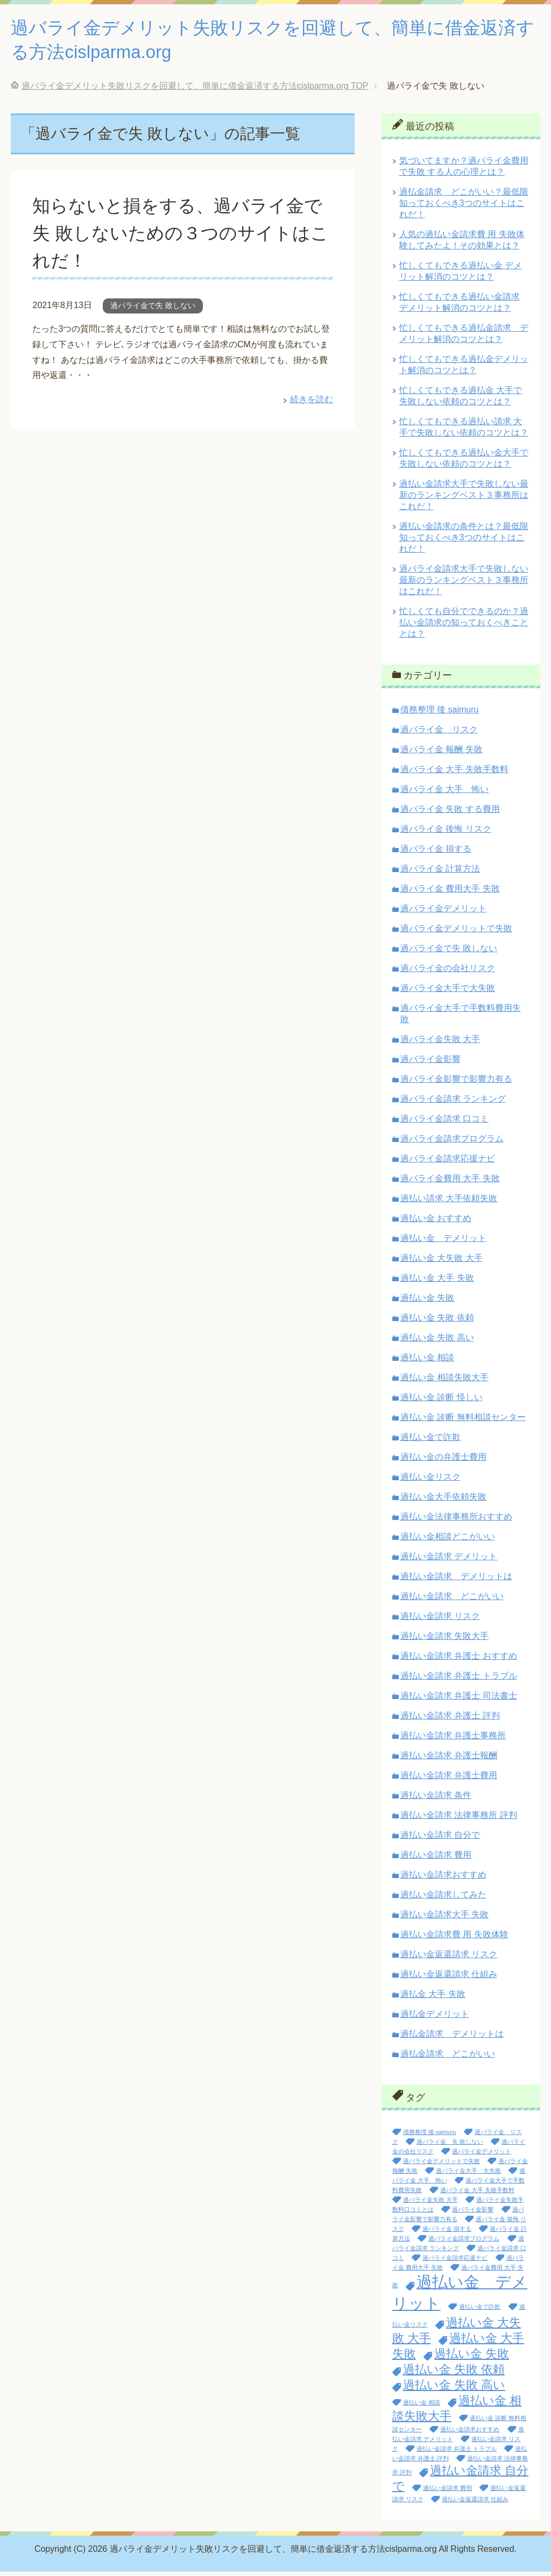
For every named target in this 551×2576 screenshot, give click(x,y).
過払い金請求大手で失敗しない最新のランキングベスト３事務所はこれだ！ (463, 499)
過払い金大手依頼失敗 (443, 1500)
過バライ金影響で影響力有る (456, 1083)
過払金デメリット (434, 2018)
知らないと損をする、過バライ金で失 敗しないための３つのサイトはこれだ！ (181, 237)
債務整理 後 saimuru (439, 713)
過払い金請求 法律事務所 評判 (458, 1819)
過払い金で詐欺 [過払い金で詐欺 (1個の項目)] (479, 2311)
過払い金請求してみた (443, 1898)
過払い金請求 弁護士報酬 (448, 1759)
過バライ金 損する (435, 853)
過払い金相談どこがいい (447, 1540)
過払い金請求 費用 (435, 1859)
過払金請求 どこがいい (447, 2058)
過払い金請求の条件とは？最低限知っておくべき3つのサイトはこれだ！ (463, 542)
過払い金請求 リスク (440, 1620)
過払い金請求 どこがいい (452, 1600)
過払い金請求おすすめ (443, 1878)
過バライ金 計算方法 (440, 872)
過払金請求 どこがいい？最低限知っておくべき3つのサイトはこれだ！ (463, 207)
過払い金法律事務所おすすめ (456, 1520)
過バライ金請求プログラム (452, 1142)
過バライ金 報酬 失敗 (441, 753)
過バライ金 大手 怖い (444, 793)
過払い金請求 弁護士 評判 (450, 1719)
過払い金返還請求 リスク (448, 1958)
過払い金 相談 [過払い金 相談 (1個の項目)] (421, 2406)
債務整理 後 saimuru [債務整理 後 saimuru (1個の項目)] (429, 2136)
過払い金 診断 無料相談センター (463, 1421)
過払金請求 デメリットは (452, 2038)
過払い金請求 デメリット (448, 1560)
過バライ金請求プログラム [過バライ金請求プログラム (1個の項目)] (463, 2242)
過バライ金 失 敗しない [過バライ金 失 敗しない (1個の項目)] (449, 2146)
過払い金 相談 (427, 1361)
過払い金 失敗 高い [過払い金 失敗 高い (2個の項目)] (454, 2389)
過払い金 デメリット (443, 1242)
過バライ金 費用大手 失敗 (450, 892)
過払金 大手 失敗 (432, 1998)
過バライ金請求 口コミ (444, 1123)
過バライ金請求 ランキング (453, 1103)
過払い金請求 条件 (435, 1799)
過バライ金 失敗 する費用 (450, 813)
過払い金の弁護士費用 (443, 1461)
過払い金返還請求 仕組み (448, 1978)
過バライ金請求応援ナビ (447, 1162)
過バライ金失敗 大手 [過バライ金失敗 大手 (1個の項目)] (430, 2204)
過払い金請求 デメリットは (456, 1580)
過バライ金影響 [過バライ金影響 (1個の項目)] (472, 2213)
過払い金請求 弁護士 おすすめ (458, 1660)
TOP (195, 90)
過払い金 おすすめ (435, 1222)
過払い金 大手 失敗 (437, 1282)
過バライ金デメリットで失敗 (456, 932)
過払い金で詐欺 (430, 1441)
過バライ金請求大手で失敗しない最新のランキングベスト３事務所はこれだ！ (463, 584)
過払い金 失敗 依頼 (437, 1321)
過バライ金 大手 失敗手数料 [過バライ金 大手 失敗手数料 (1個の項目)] (477, 2194)
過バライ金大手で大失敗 (447, 992)
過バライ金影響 (430, 1063)
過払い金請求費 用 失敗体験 (454, 1938)
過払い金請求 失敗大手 (444, 1640)
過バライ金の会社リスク (447, 972)
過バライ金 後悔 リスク (445, 833)
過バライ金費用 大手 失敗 (450, 1182)
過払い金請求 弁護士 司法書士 (458, 1699)
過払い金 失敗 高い (437, 1341)
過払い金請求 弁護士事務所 (453, 1739)
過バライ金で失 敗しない (152, 309)
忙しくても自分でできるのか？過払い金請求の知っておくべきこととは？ (463, 627)
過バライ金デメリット (443, 912)
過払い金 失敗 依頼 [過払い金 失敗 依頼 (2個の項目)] (454, 2373)
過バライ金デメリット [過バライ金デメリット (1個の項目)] (481, 2155)
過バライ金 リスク (439, 733)
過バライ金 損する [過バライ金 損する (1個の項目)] (446, 2233)
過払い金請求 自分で (440, 1839)
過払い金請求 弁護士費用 (448, 1779)
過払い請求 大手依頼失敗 (448, 1202)
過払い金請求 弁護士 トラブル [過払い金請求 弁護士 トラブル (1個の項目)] (456, 2453)
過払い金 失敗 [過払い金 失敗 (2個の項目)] (471, 2358)
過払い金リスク (430, 1481)
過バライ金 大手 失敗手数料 (454, 773)
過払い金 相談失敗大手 (444, 1381)
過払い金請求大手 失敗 (444, 1918)
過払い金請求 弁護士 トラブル (458, 1680)
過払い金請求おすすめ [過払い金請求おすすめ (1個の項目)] (469, 2433)
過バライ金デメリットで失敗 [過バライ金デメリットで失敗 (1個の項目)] (441, 2165)
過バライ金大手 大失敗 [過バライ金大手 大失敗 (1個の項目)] (468, 2175)
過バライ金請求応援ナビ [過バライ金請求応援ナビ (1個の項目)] (455, 2262)
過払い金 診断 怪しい (441, 1401)
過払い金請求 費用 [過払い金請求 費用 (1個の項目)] (447, 2492)
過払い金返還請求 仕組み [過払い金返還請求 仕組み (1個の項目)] (475, 2503)
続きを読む (311, 403)
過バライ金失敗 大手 (440, 1043)
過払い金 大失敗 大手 (441, 1262)
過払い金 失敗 (427, 1302)
